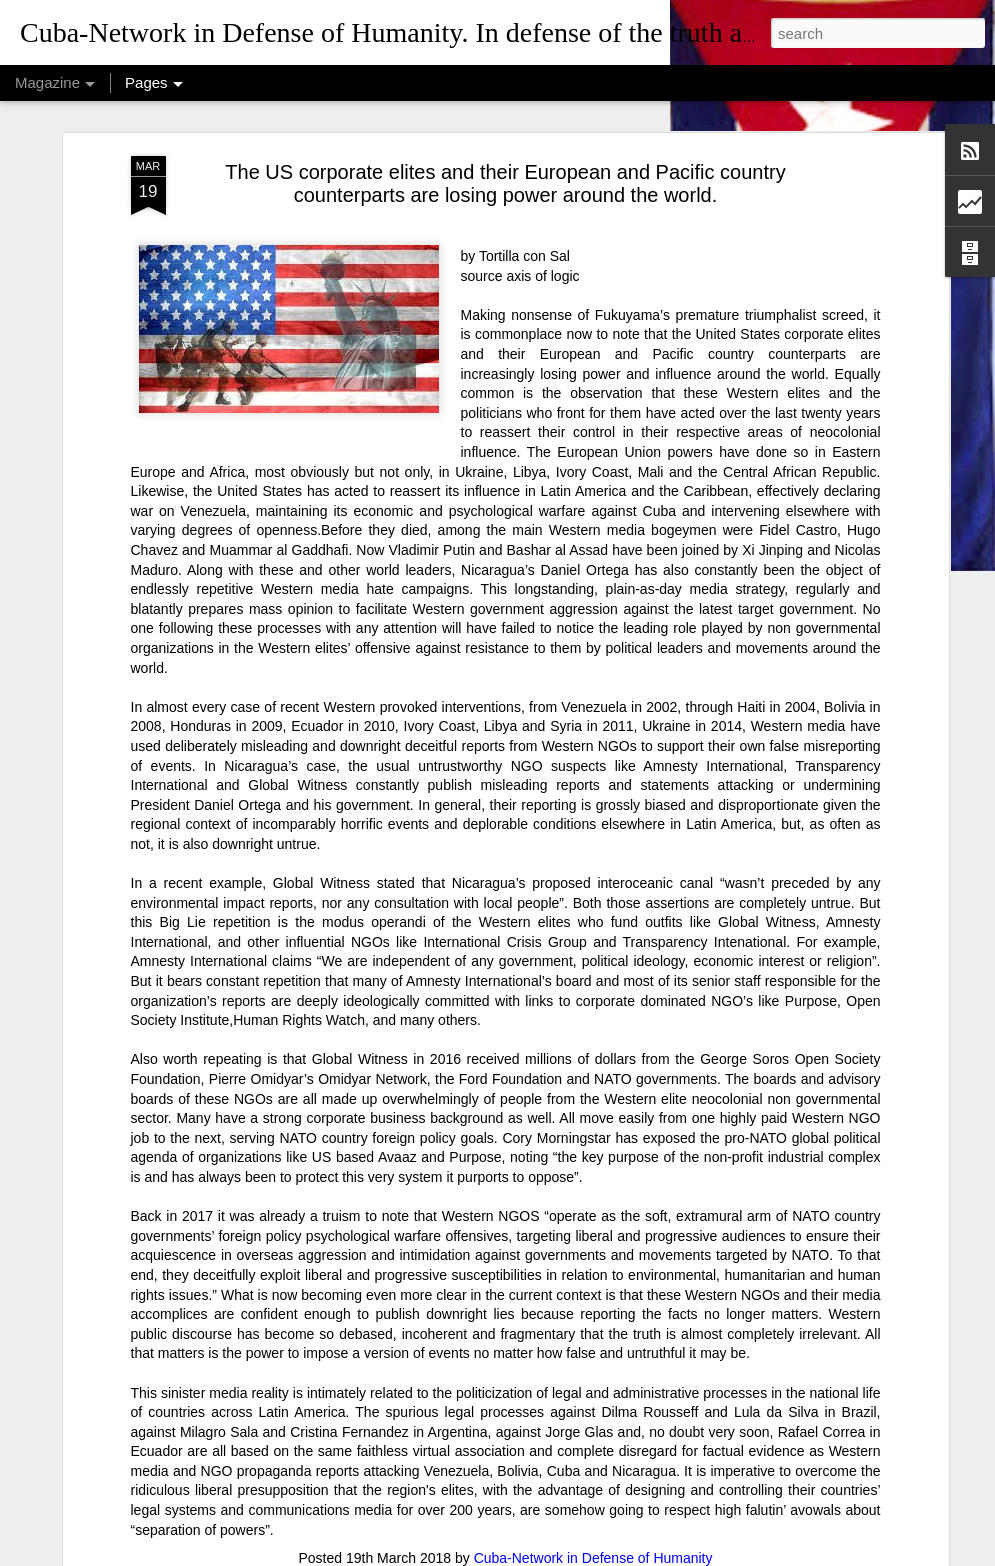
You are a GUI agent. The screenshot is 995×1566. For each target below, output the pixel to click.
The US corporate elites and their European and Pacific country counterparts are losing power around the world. (505, 102)
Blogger (593, 1555)
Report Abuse (652, 1555)
